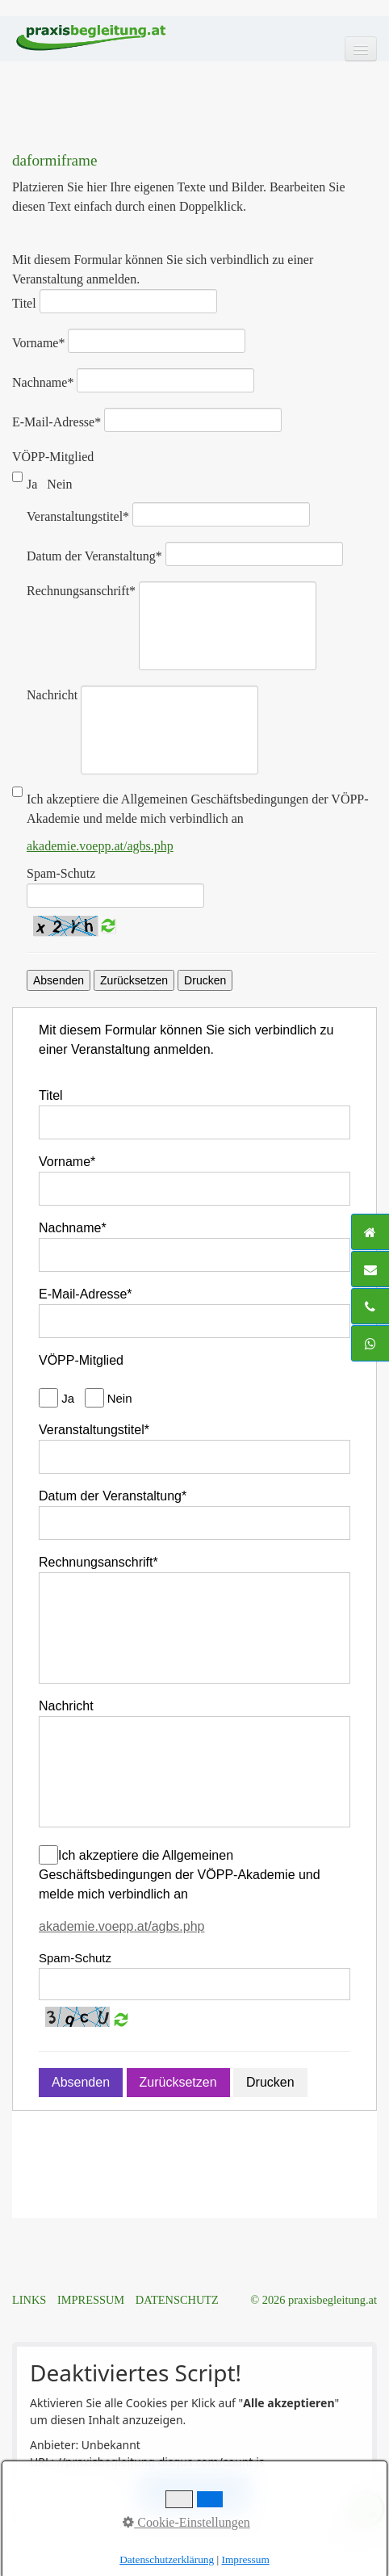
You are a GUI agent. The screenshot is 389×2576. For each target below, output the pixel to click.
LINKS (29, 2299)
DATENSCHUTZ (177, 2299)
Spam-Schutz (61, 873)
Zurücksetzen (134, 980)
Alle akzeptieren (194, 2492)
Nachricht (52, 695)
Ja (33, 484)
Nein (61, 484)
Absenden (58, 980)
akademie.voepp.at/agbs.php (100, 846)
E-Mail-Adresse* (56, 422)
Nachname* (42, 382)
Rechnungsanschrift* (81, 591)
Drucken (205, 980)
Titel (24, 303)
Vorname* (38, 343)
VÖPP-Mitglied (53, 457)
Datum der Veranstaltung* (94, 556)
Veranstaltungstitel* (78, 516)
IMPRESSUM (90, 2299)
